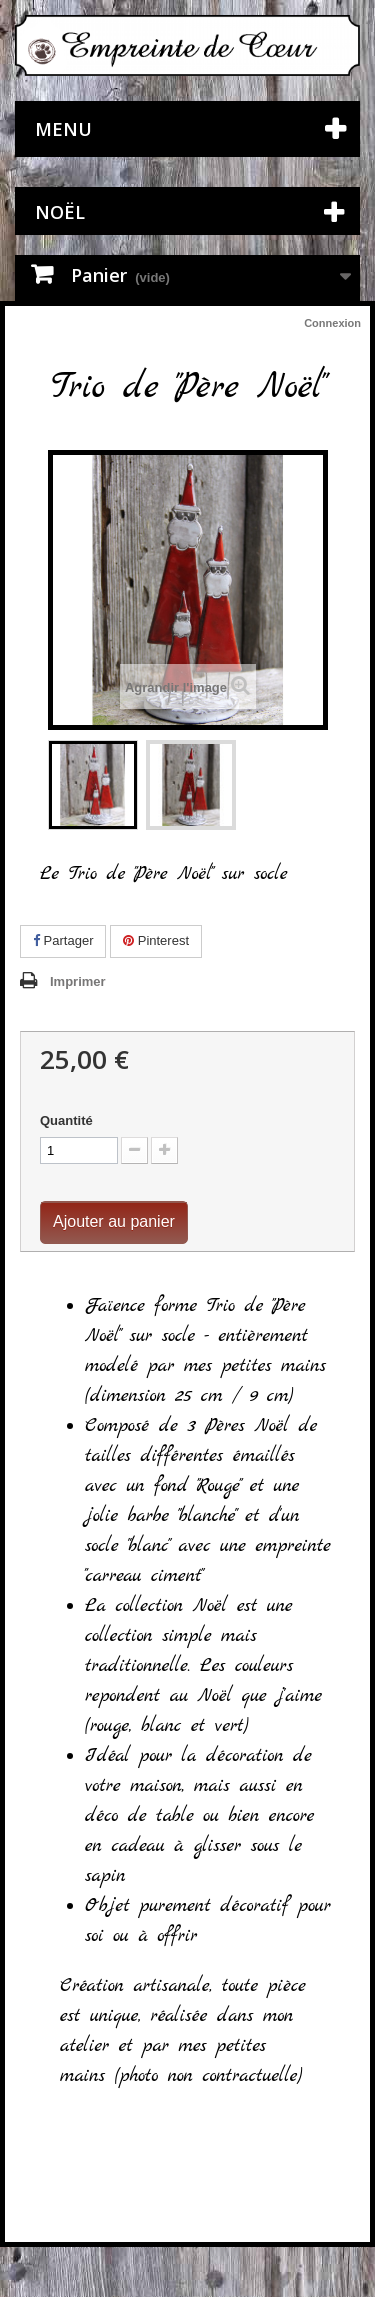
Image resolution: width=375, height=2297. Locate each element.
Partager (63, 940)
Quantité (66, 1120)
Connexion (332, 323)
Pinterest (156, 940)
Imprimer (78, 981)
